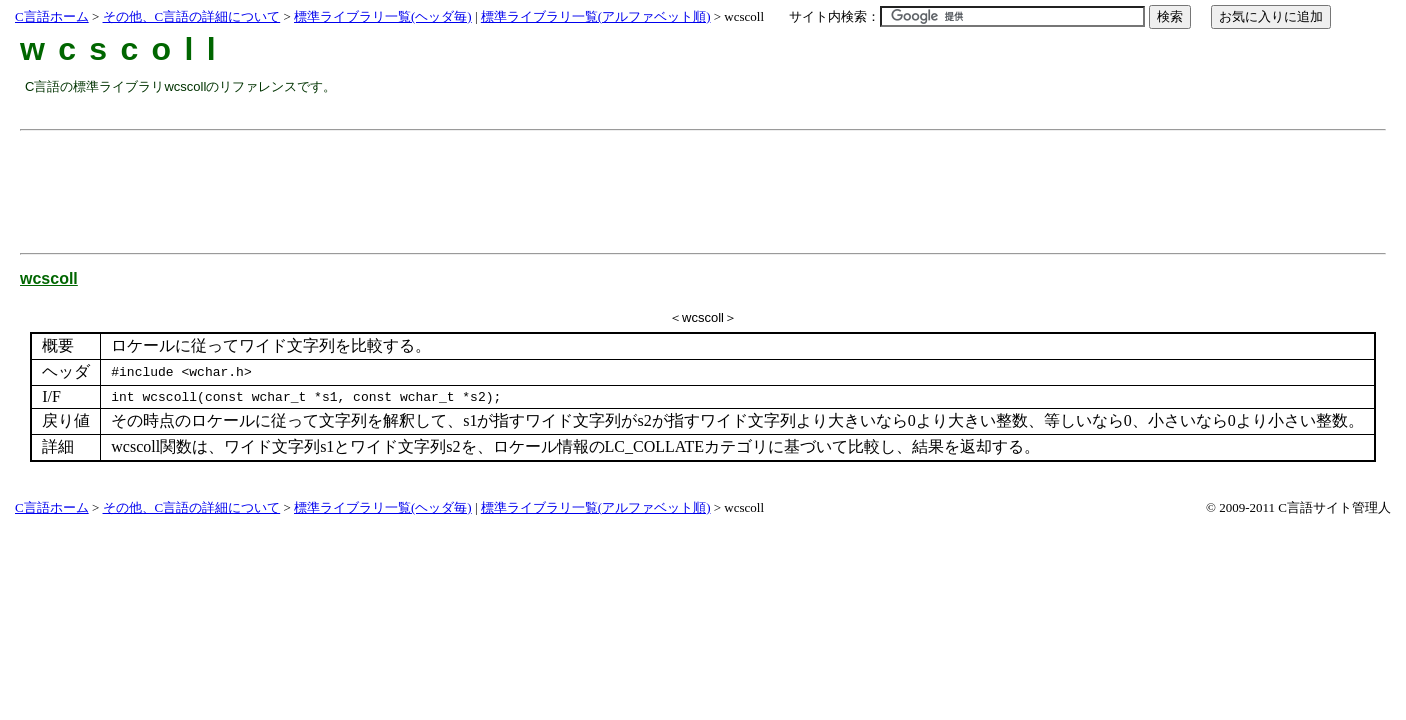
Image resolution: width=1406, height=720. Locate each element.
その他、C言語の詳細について (192, 16)
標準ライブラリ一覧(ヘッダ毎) (383, 16)
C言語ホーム (52, 16)
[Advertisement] (389, 184)
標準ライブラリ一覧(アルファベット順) (596, 16)
